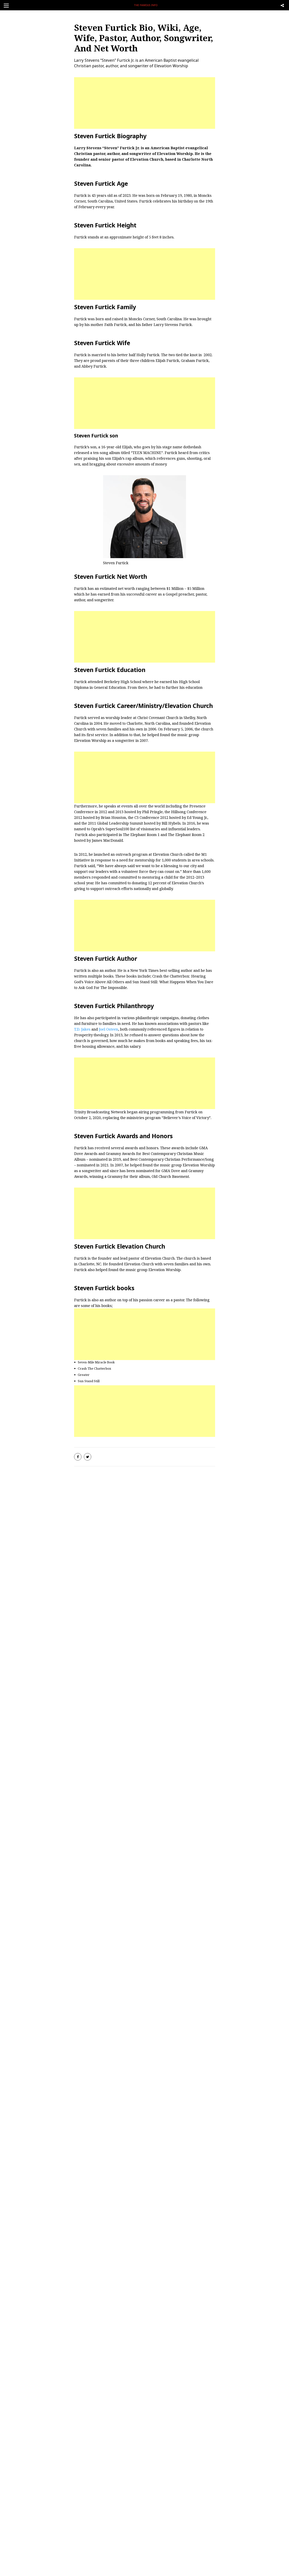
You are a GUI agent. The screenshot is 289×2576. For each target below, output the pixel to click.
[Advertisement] (144, 103)
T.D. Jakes (82, 1029)
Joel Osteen (108, 1029)
